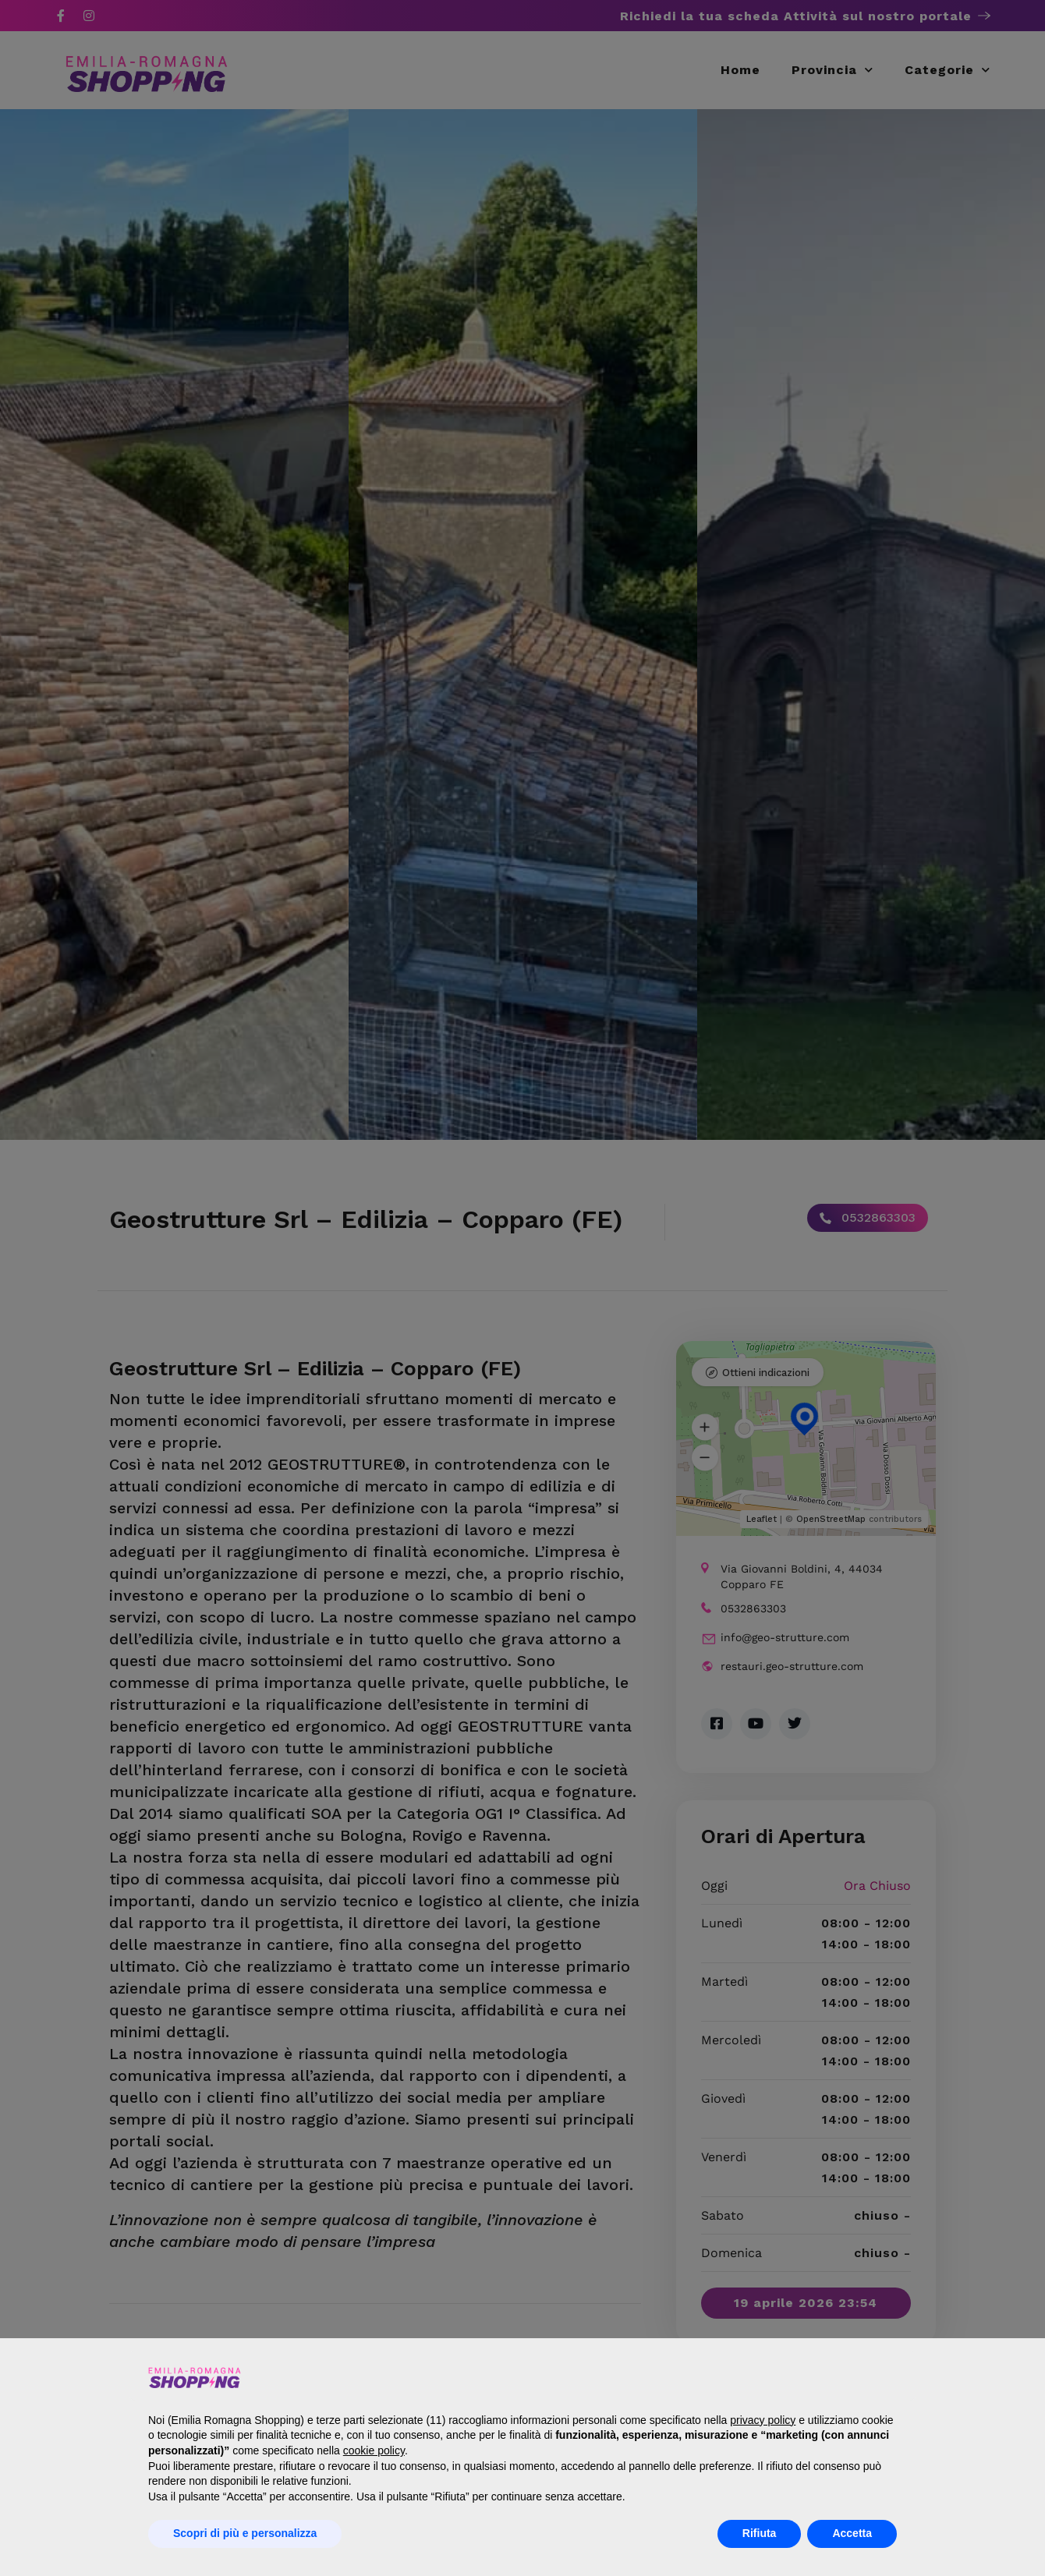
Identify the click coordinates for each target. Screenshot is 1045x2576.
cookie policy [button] (374, 2450)
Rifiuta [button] (759, 2533)
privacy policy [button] (762, 2420)
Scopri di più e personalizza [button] (245, 2533)
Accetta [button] (852, 2533)
